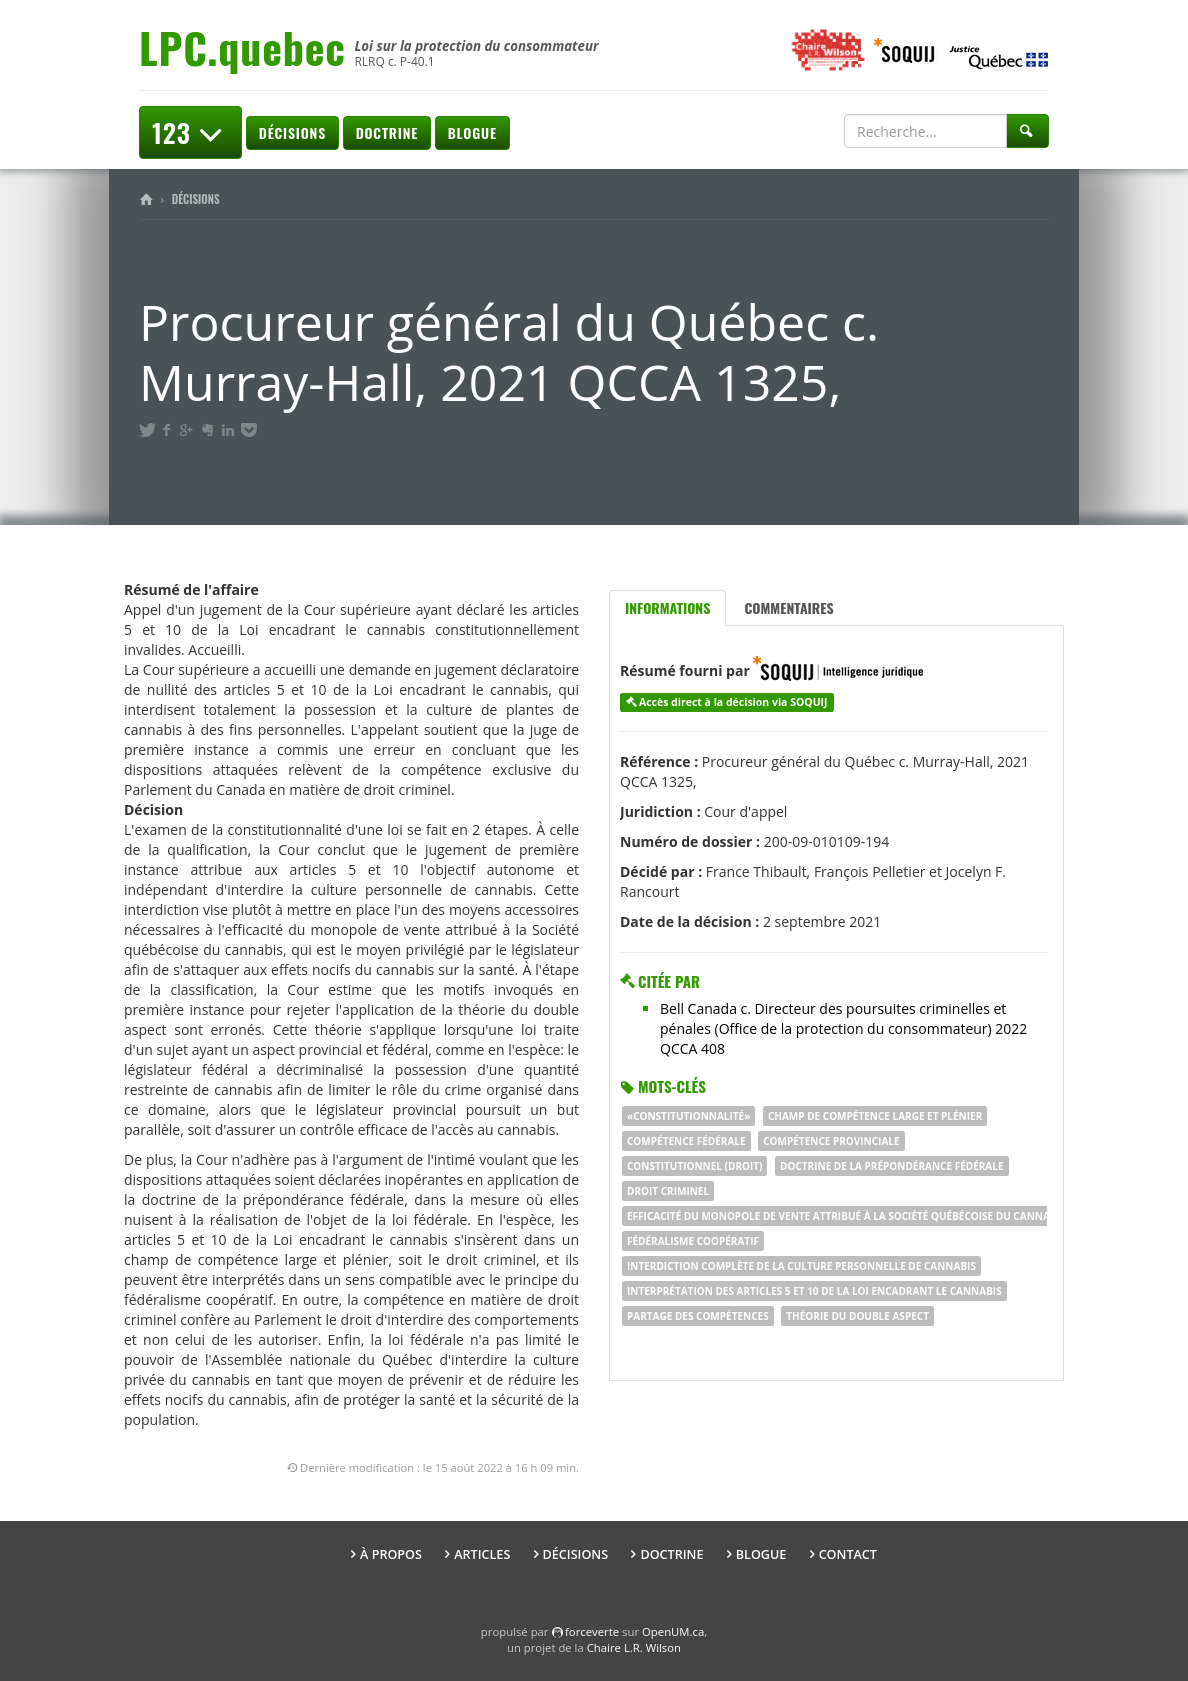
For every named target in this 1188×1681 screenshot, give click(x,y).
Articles (482, 1554)
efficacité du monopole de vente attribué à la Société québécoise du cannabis (846, 1216)
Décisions (292, 132)
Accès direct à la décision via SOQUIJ (733, 702)
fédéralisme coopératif (693, 1241)
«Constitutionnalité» (688, 1116)
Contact (848, 1554)
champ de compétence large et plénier (875, 1116)
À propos (391, 1554)
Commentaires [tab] (788, 607)
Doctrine (387, 132)
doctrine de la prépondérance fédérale (891, 1166)
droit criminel (668, 1191)
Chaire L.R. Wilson (634, 1647)
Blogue (472, 132)
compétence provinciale (831, 1141)
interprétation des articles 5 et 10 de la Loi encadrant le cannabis (814, 1291)
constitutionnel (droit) (694, 1166)
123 (190, 132)
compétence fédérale (686, 1141)
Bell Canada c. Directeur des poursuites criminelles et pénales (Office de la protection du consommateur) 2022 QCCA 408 (843, 1028)
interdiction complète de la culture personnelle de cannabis (801, 1266)
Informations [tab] (667, 607)
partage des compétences (698, 1316)
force (592, 1631)
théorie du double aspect (857, 1316)
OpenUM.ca (673, 1631)
